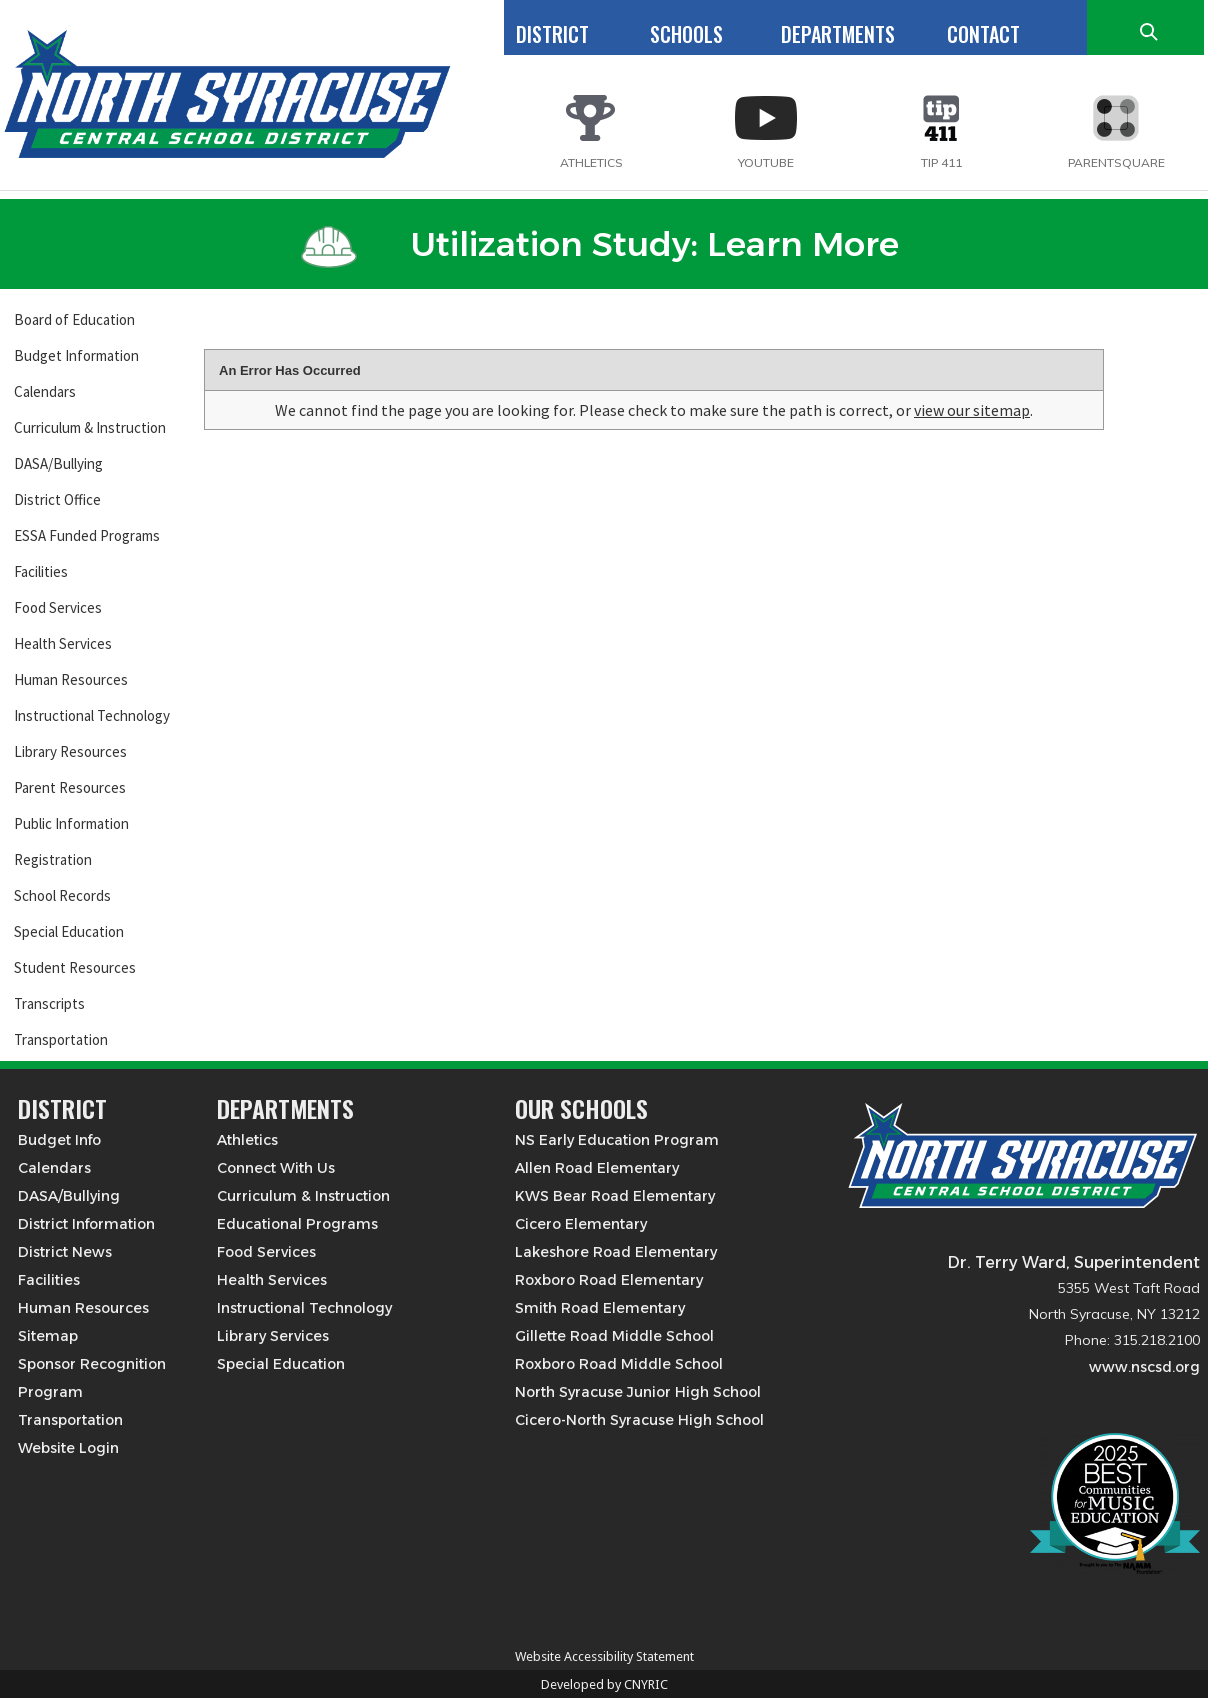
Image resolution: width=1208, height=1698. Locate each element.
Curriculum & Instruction (90, 427)
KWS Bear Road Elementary (615, 1196)
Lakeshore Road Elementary (616, 1252)
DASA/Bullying (58, 463)
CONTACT (983, 34)
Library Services (273, 1336)
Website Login (68, 1448)
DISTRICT (552, 34)
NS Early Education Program (617, 1140)
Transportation (61, 1039)
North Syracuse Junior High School (638, 1392)
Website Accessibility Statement (604, 1656)
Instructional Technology (92, 715)
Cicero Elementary (581, 1224)
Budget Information (76, 355)
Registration (53, 859)
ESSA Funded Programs (87, 535)
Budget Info (59, 1140)
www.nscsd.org (1144, 1367)
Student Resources (75, 967)
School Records (62, 895)
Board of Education (74, 319)
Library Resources (70, 751)
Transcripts (49, 1003)
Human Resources (71, 679)
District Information (86, 1224)
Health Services (63, 643)
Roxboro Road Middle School (619, 1364)
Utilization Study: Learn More (600, 244)
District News (65, 1252)
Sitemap (48, 1336)
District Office (57, 499)
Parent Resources (70, 787)
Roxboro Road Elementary (609, 1280)
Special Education (69, 931)
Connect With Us (276, 1168)
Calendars (45, 391)
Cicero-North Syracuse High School (639, 1420)
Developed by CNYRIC (604, 1684)
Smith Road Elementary (600, 1308)
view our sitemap (972, 410)
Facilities (41, 571)
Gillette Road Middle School (614, 1336)
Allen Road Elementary (597, 1168)
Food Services (58, 607)
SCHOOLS (686, 34)
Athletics (247, 1140)
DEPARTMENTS (838, 34)
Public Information (71, 823)
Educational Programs (297, 1224)
